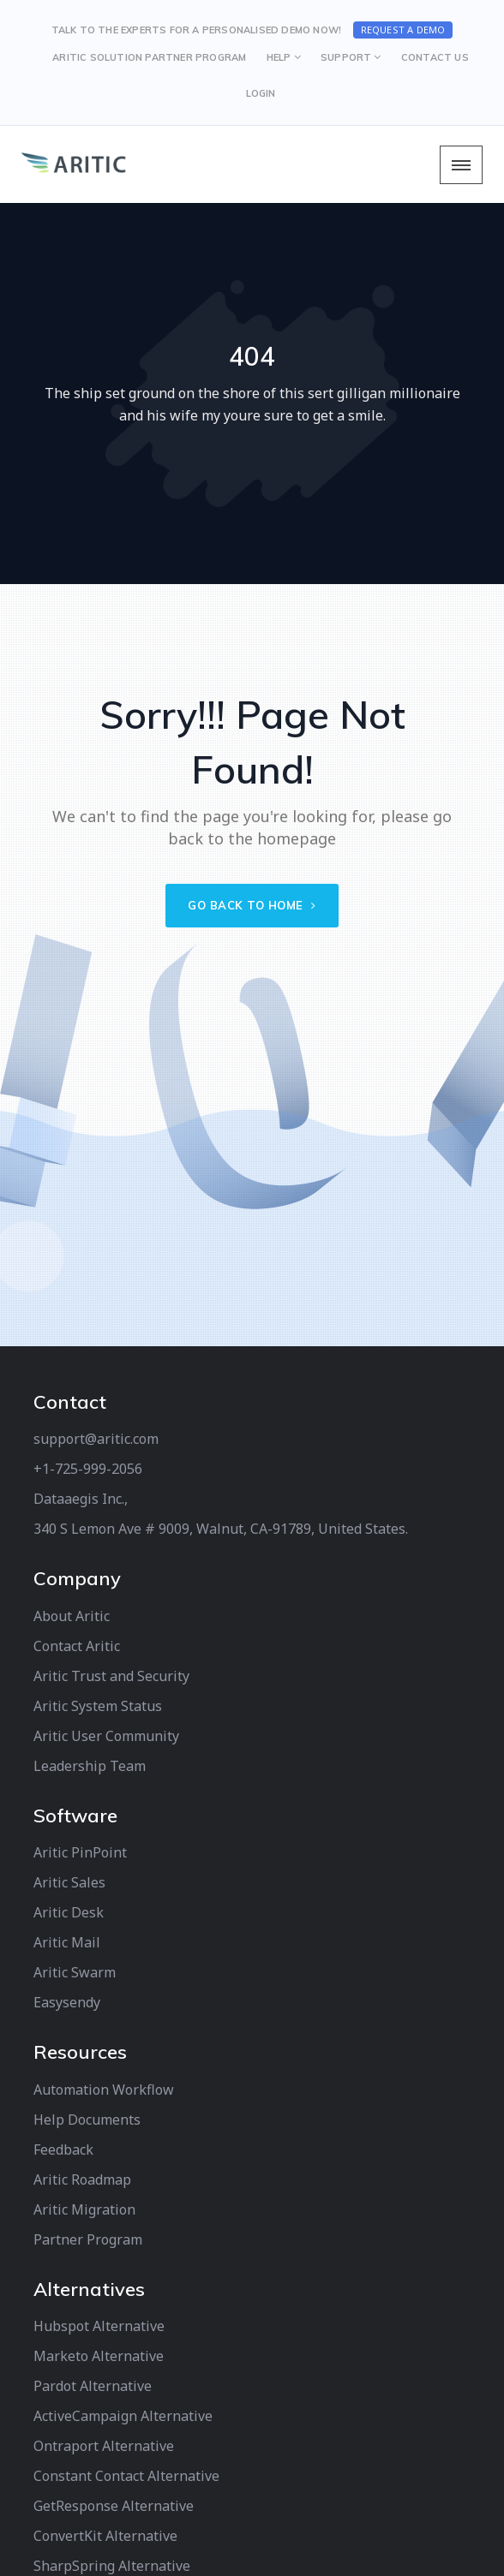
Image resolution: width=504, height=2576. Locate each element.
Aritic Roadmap (82, 2179)
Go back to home (252, 905)
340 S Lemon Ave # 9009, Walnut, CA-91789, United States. (220, 1528)
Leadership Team (89, 1765)
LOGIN (261, 93)
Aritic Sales (69, 1882)
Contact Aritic (76, 1646)
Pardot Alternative (92, 2385)
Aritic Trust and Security (111, 1676)
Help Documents (87, 2119)
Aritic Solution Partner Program (149, 57)
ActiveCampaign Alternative (123, 2415)
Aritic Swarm (74, 1972)
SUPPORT (346, 57)
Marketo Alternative (98, 2355)
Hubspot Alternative (99, 2326)
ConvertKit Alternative (105, 2535)
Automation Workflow (103, 2089)
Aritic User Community (106, 1735)
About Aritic (71, 1616)
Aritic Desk (68, 1912)
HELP (279, 57)
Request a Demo (403, 29)
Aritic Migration (84, 2209)
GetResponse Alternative (113, 2505)
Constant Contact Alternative (126, 2475)
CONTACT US (435, 57)
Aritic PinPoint (80, 1852)
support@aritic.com (96, 1438)
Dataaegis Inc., (80, 1498)
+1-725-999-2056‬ (87, 1468)
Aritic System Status (97, 1705)
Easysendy (66, 2002)
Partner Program (87, 2239)
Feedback (63, 2149)
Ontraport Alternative (103, 2445)
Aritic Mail (66, 1942)
